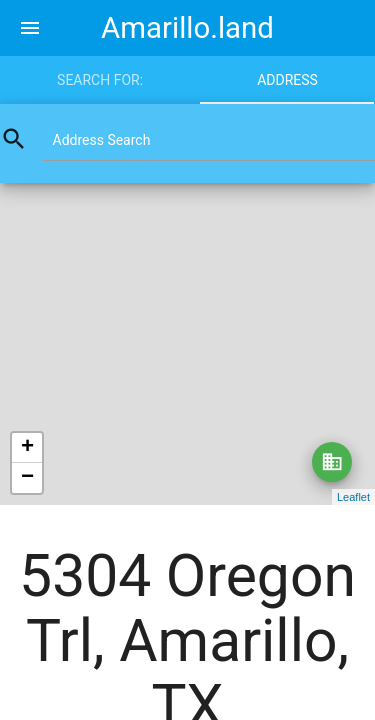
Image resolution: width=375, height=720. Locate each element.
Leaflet (353, 497)
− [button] (27, 478)
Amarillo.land (187, 28)
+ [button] (27, 448)
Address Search (102, 140)
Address (287, 80)
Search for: (100, 80)
